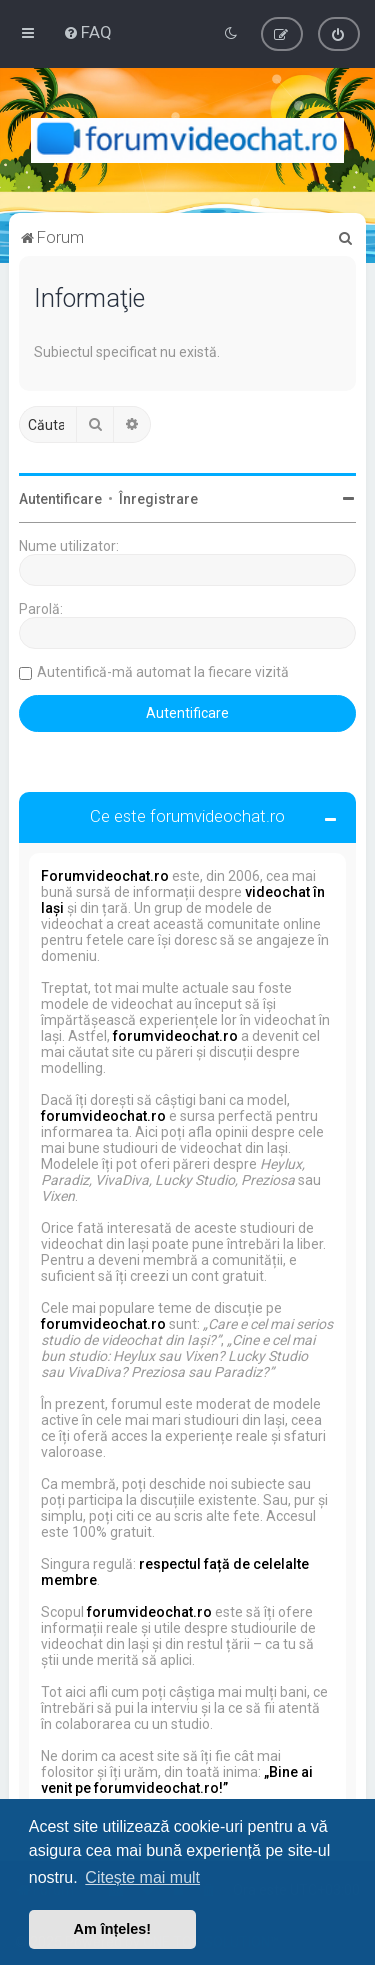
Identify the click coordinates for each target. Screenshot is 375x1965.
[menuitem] (87, 32)
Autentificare (60, 499)
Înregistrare (158, 499)
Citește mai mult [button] (142, 1877)
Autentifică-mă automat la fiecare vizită (163, 672)
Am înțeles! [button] (113, 1929)
